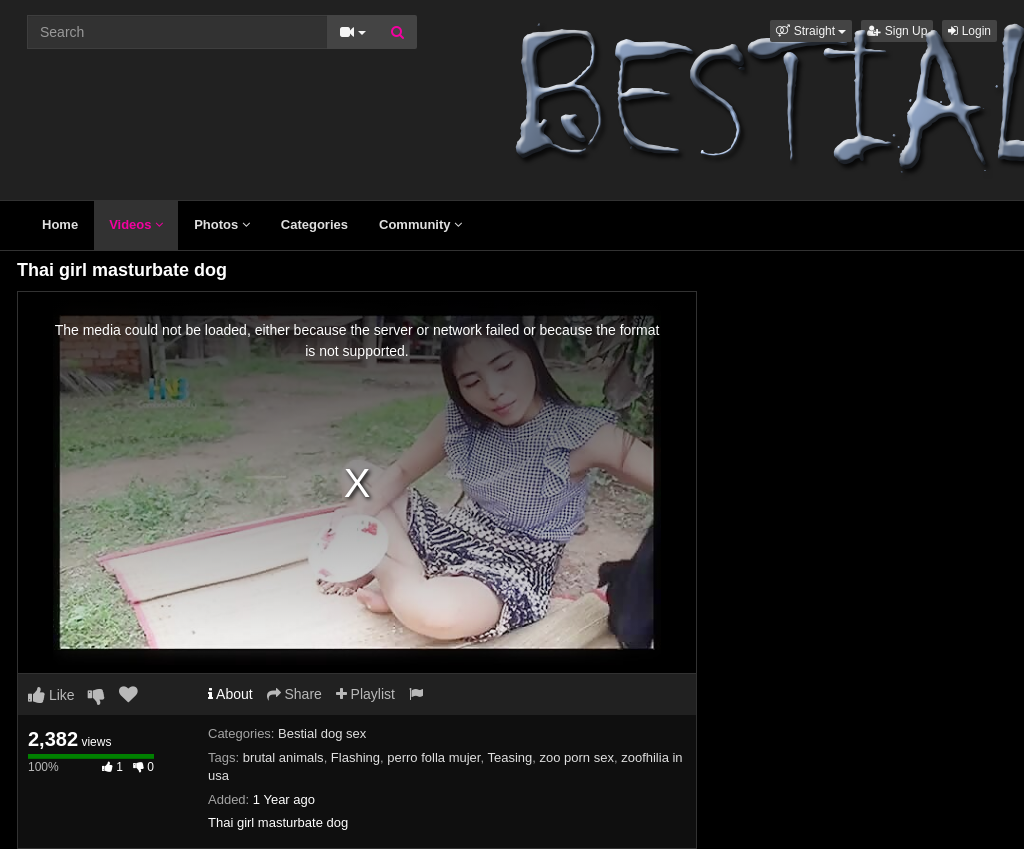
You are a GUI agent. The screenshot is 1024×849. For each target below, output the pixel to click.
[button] (811, 31)
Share (294, 694)
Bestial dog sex (322, 733)
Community (420, 224)
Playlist (365, 694)
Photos (222, 224)
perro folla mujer (433, 757)
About (230, 694)
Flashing (355, 757)
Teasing (509, 757)
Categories (314, 224)
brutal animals (283, 757)
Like (51, 695)
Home (60, 224)
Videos (136, 224)
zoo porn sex (577, 757)
